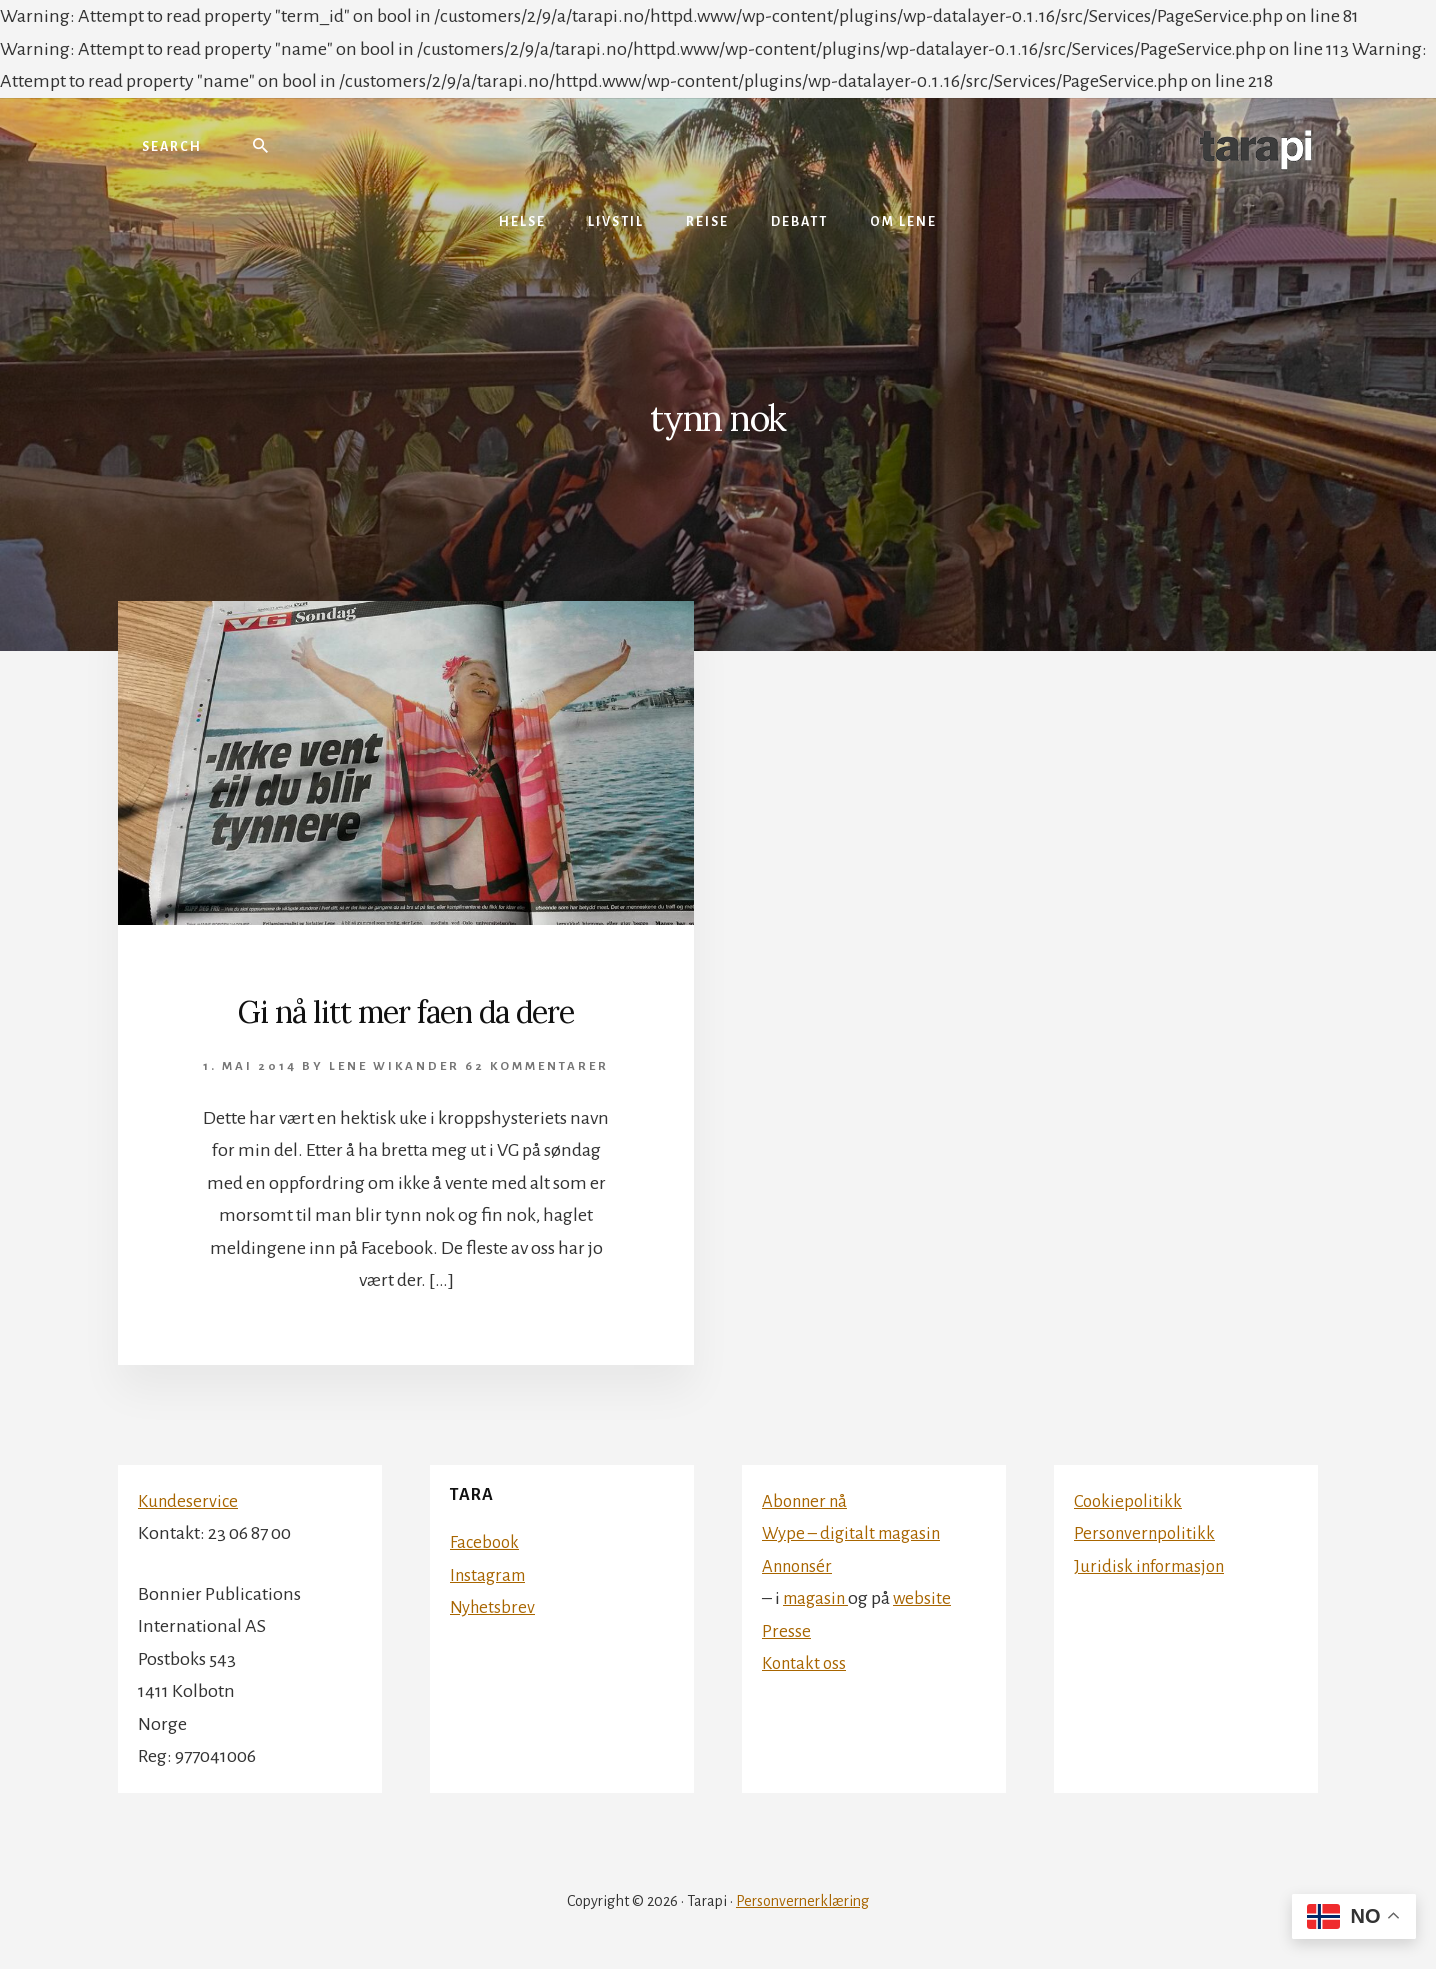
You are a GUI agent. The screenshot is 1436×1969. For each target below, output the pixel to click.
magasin (818, 1598)
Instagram (490, 1575)
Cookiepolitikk (1130, 1501)
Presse (786, 1631)
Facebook (486, 1542)
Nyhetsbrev (494, 1607)
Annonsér (801, 1566)
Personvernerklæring (802, 1901)
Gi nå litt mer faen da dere (406, 1010)
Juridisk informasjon (1154, 1566)
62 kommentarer (537, 1066)
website (928, 1598)
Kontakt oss (806, 1663)
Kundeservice (190, 1501)
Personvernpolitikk (1147, 1533)
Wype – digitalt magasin (856, 1533)
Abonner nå (808, 1501)
